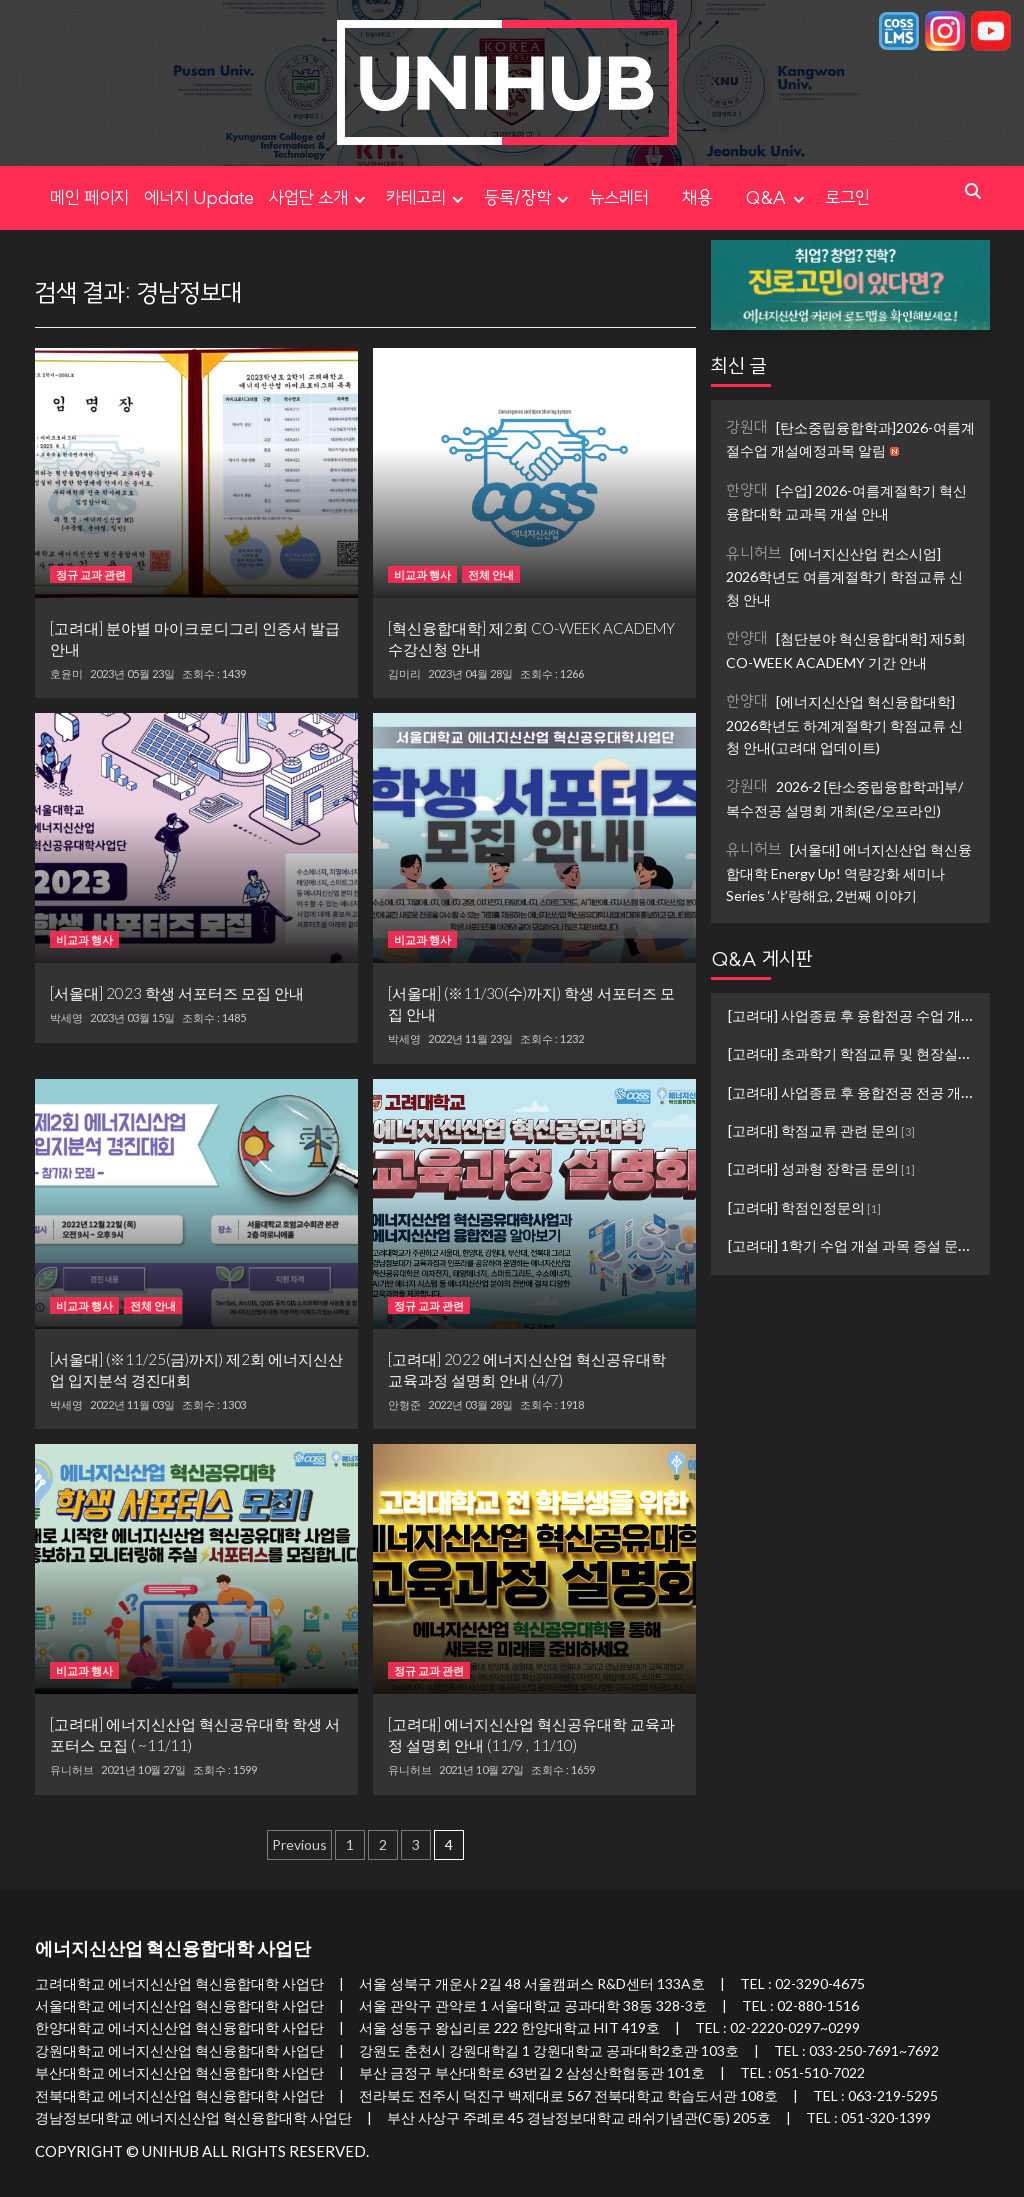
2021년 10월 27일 (143, 1769)
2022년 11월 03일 (132, 1404)
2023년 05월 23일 (132, 673)
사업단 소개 (320, 197)
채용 (713, 197)
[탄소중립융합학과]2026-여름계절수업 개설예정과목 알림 (850, 438)
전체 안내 (491, 574)
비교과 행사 (422, 574)
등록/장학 (529, 197)
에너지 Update (199, 197)
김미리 (404, 674)
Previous (299, 1844)
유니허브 (72, 1770)
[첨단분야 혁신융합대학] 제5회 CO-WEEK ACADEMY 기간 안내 (846, 649)
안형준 (404, 1405)
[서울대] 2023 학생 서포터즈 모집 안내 (177, 993)
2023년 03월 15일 (132, 1017)
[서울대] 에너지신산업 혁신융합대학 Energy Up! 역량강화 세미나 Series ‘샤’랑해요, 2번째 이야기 (849, 871)
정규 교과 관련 (91, 574)
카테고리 (427, 197)
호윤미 (66, 674)
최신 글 (739, 365)
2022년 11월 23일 (470, 1038)
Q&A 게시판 (762, 958)
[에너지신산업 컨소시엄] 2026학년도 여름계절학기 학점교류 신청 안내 (844, 575)
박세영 (66, 1018)
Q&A (777, 197)
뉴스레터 (619, 197)
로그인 (847, 197)
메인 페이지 (89, 197)
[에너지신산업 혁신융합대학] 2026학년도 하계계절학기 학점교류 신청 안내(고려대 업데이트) (844, 723)
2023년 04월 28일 (470, 673)
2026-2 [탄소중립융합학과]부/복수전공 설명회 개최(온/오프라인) (844, 797)
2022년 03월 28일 (470, 1404)
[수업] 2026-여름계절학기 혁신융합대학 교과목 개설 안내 (846, 501)
